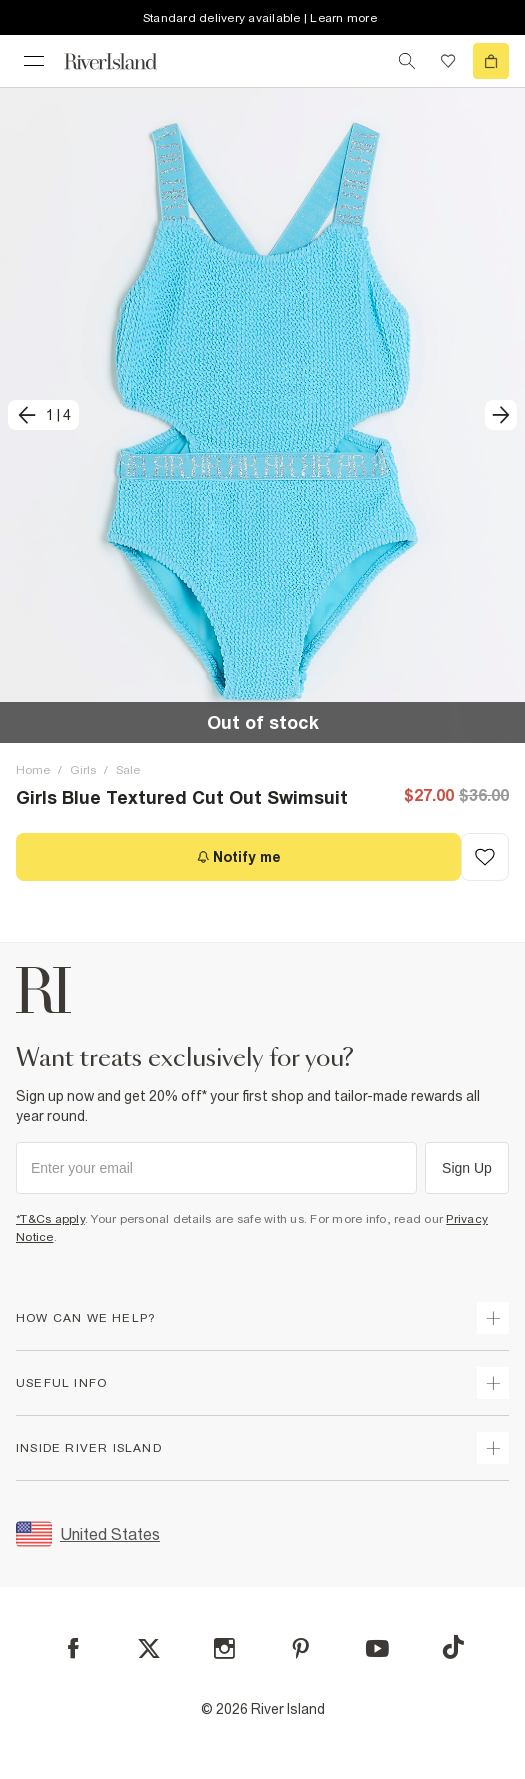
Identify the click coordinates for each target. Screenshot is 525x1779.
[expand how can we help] (493, 1318)
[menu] (34, 61)
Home (33, 770)
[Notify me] (238, 857)
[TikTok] (453, 1647)
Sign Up (467, 1168)
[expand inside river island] (493, 1448)
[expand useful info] (493, 1383)
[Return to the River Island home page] (124, 61)
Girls (83, 770)
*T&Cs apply (50, 1219)
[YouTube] (377, 1648)
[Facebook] (73, 1648)
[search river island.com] (407, 61)
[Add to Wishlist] (485, 857)
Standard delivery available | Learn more (260, 18)
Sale (128, 770)
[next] (501, 415)
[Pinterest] (300, 1648)
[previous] (43, 415)
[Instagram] (224, 1648)
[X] (149, 1649)
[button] (262, 415)
